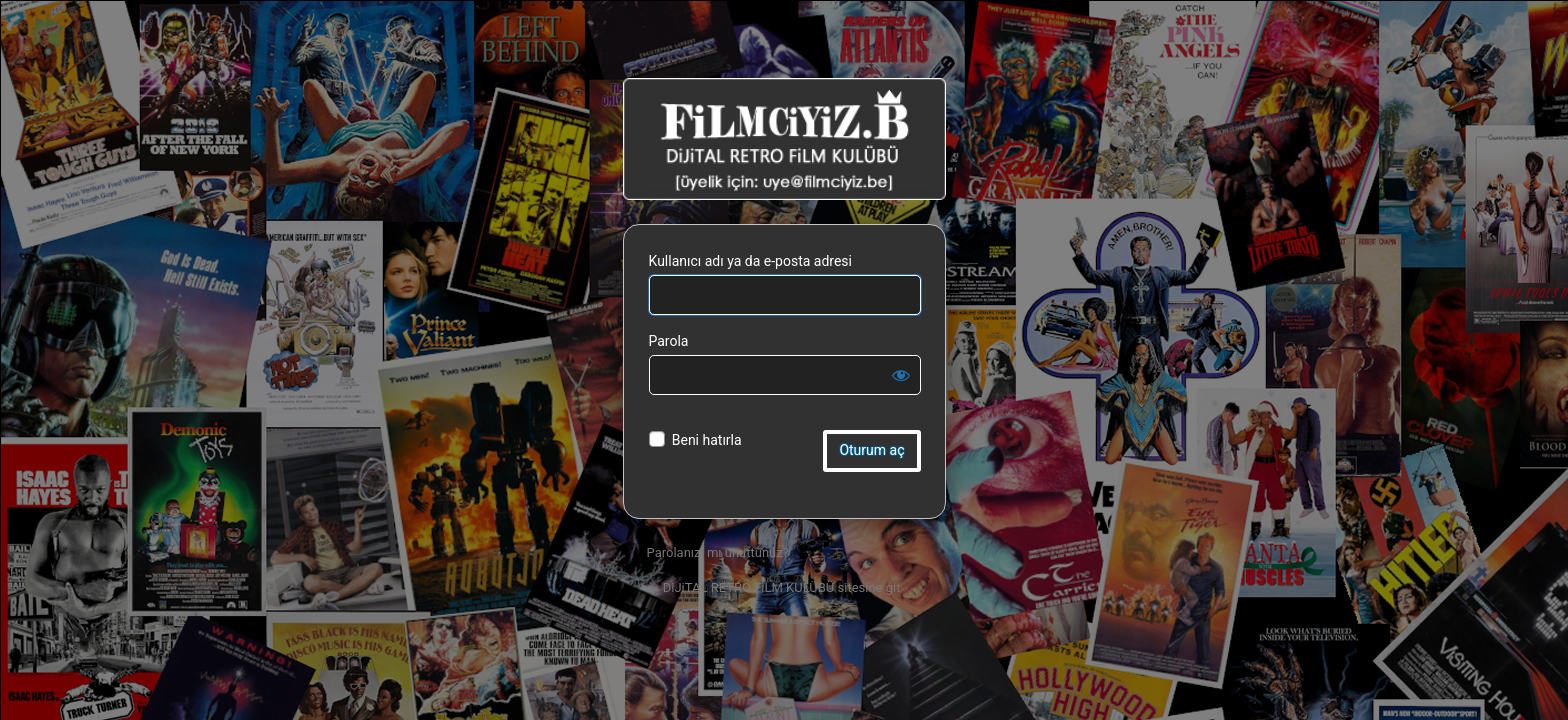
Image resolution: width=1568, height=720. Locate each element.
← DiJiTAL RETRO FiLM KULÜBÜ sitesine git (774, 587)
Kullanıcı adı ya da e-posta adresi (751, 261)
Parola (669, 341)
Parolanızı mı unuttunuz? (718, 552)
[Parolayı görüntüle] (901, 375)
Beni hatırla (707, 440)
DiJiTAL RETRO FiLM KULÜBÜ (784, 139)
